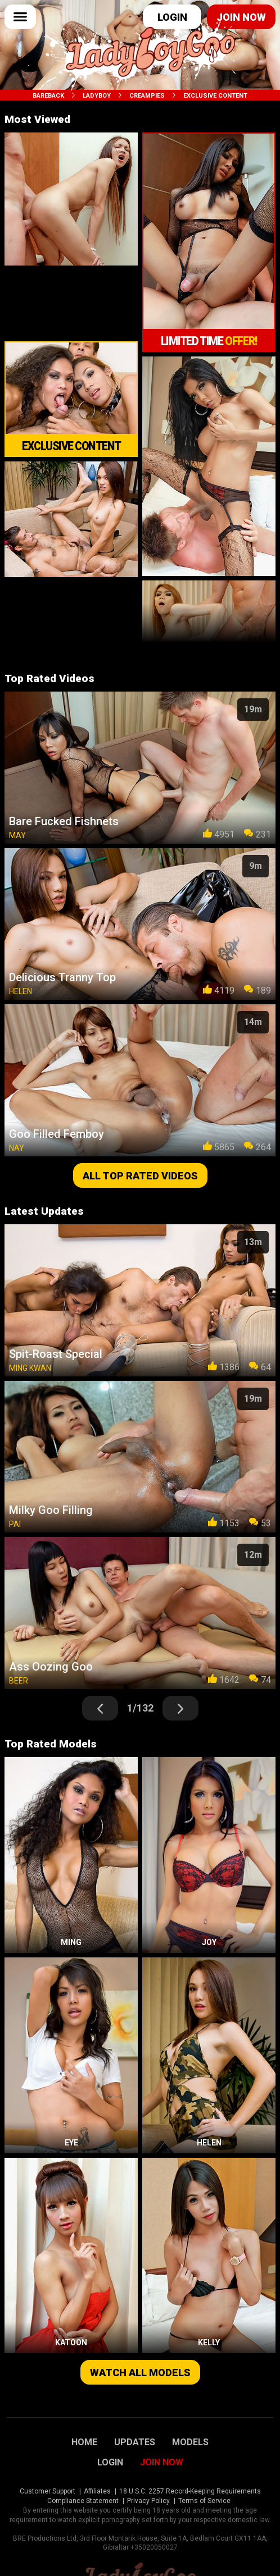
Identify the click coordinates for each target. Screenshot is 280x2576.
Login (172, 17)
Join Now (161, 2462)
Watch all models (140, 2372)
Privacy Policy (148, 2501)
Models (190, 2442)
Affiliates (97, 2491)
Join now (241, 17)
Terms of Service (204, 2501)
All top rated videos (140, 1176)
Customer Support (47, 2491)
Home (84, 2442)
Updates (134, 2442)
